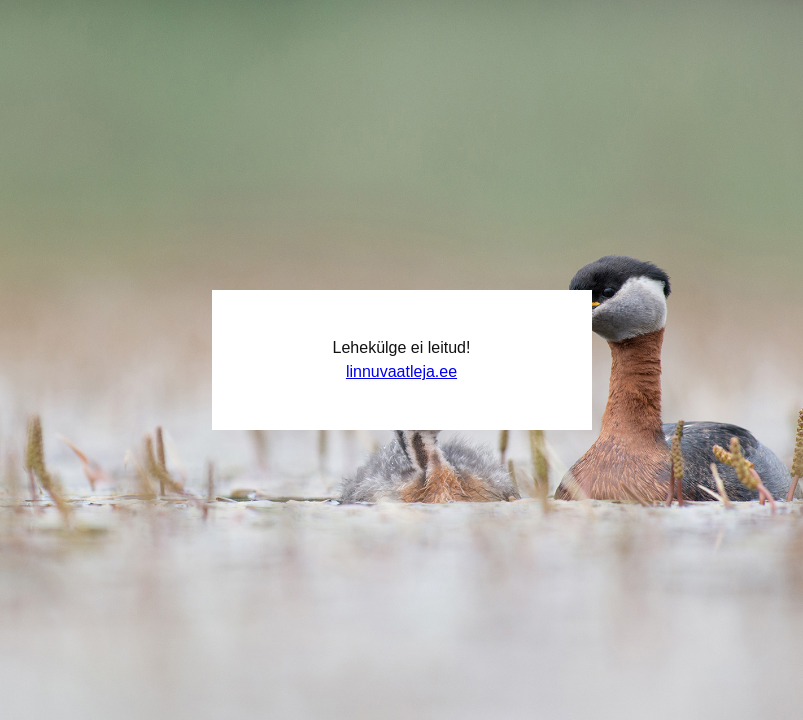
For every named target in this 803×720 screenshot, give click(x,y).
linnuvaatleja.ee (401, 371)
